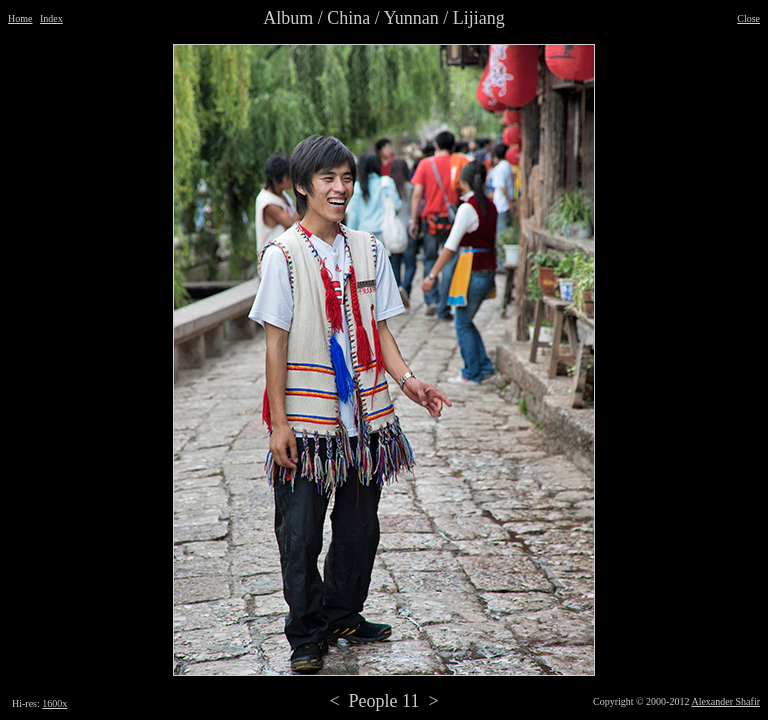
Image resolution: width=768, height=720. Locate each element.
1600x (54, 703)
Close (748, 18)
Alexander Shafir (725, 701)
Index (51, 18)
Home (20, 18)
